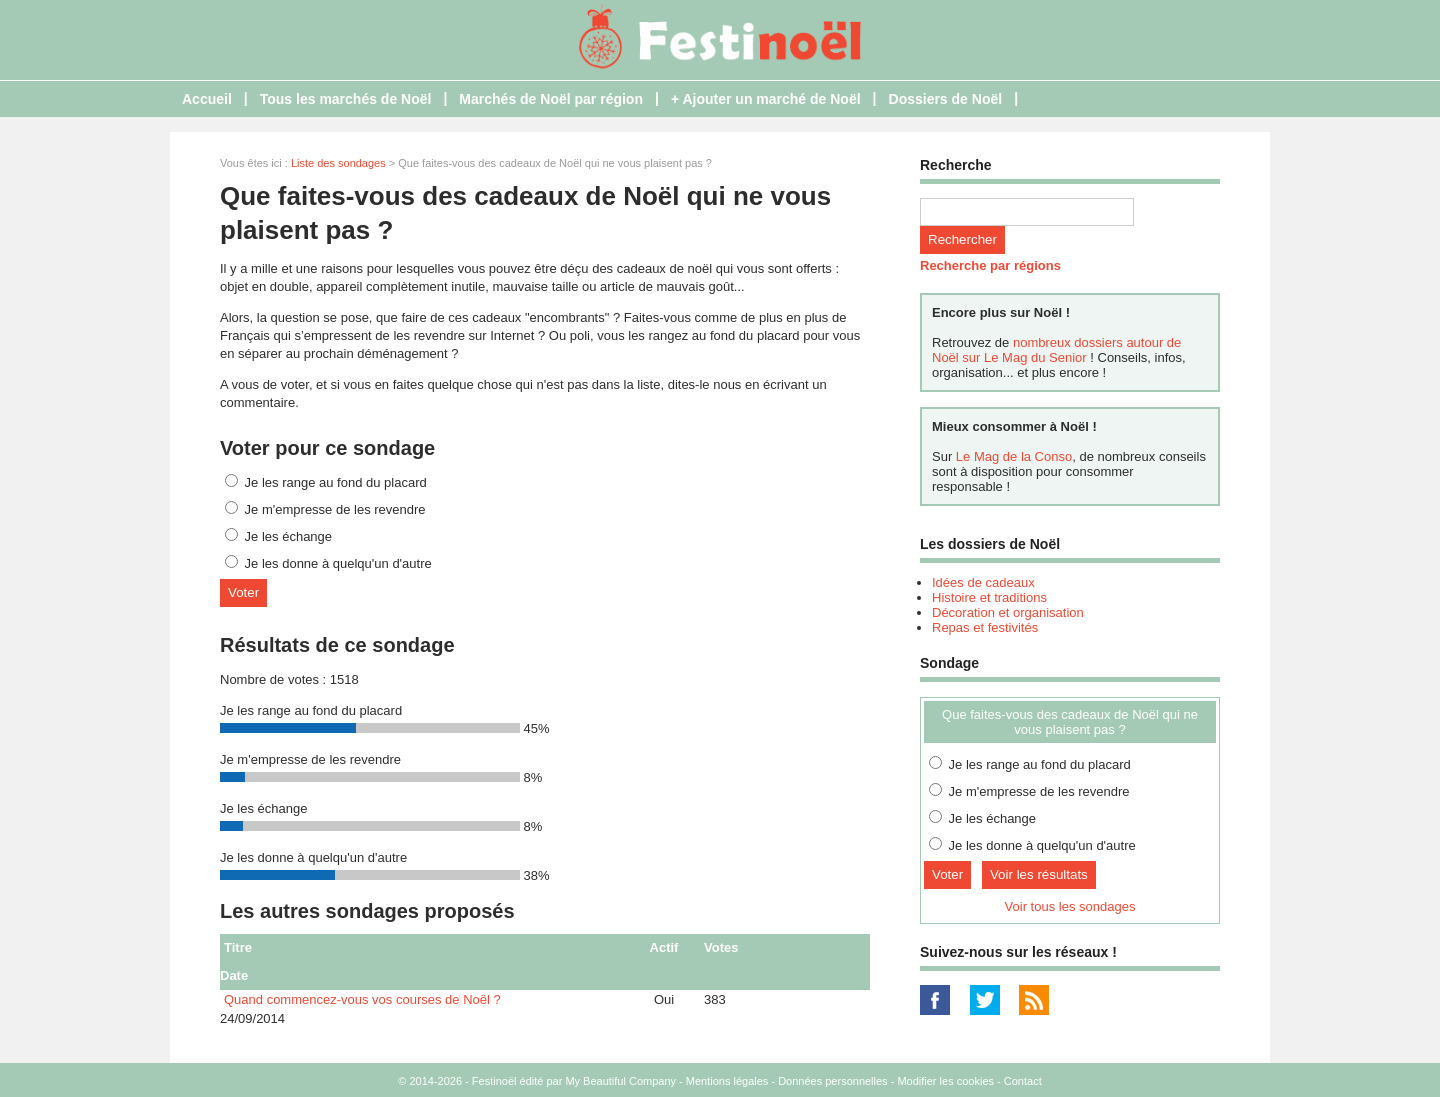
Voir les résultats (1039, 874)
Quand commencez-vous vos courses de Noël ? (362, 999)
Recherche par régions (990, 265)
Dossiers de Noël (946, 99)
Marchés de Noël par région (551, 99)
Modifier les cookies (945, 1081)
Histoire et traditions (989, 597)
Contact (1023, 1081)
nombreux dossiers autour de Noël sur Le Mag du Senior (1056, 350)
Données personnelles (832, 1081)
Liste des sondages (338, 163)
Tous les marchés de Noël (346, 99)
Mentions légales (727, 1081)
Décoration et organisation (1008, 612)
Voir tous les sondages (1070, 906)
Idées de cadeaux (983, 582)
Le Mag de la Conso (1014, 456)
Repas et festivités (985, 627)
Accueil (207, 99)
